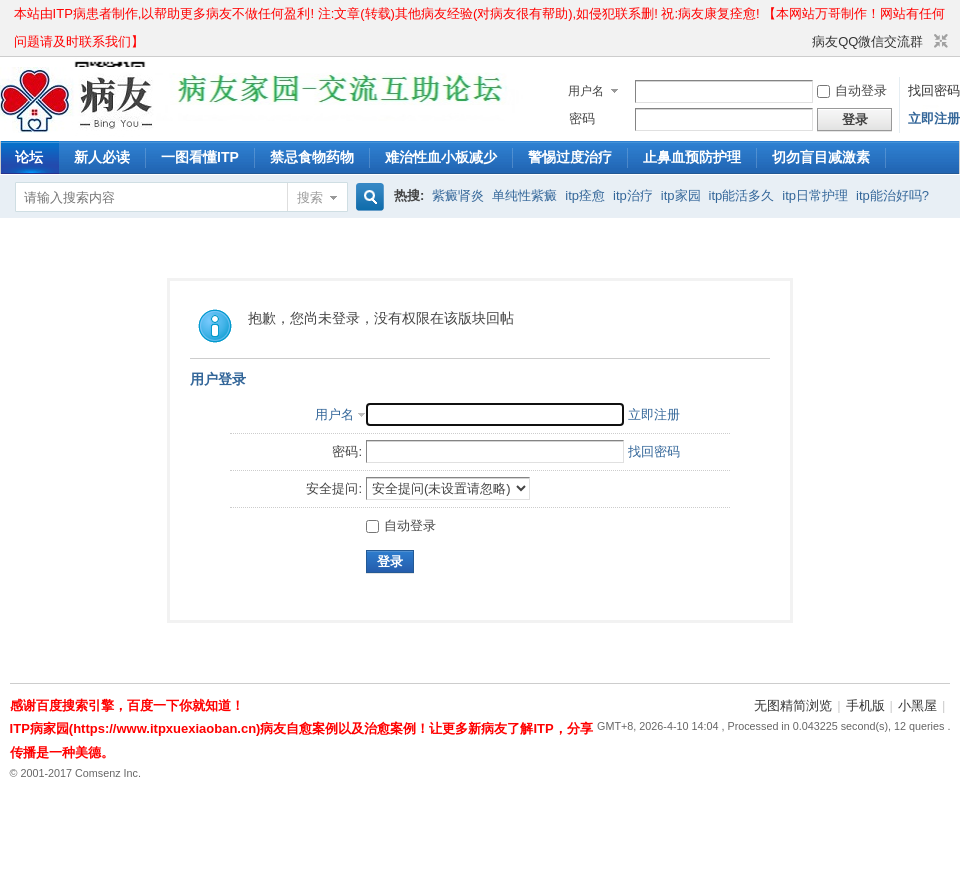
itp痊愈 (585, 195)
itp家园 (681, 195)
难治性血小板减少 (441, 157)
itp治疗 (633, 195)
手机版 (865, 705)
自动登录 (852, 90)
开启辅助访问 (803, 42)
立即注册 (934, 118)
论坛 (29, 157)
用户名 (586, 91)
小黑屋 (917, 705)
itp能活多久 (742, 195)
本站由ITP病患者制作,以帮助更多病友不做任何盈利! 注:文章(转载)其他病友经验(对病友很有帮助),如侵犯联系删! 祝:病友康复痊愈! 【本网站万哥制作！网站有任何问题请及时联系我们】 (480, 17)
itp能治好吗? (892, 195)
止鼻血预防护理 (692, 157)
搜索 (310, 197)
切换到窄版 (938, 42)
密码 (582, 118)
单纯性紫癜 (524, 195)
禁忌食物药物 (312, 157)
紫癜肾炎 (458, 195)
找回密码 (934, 90)
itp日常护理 (815, 195)
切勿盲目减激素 (821, 157)
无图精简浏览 (793, 705)
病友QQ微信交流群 (867, 41)
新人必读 (102, 157)
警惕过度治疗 (570, 157)
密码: (347, 451)
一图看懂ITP (200, 157)
